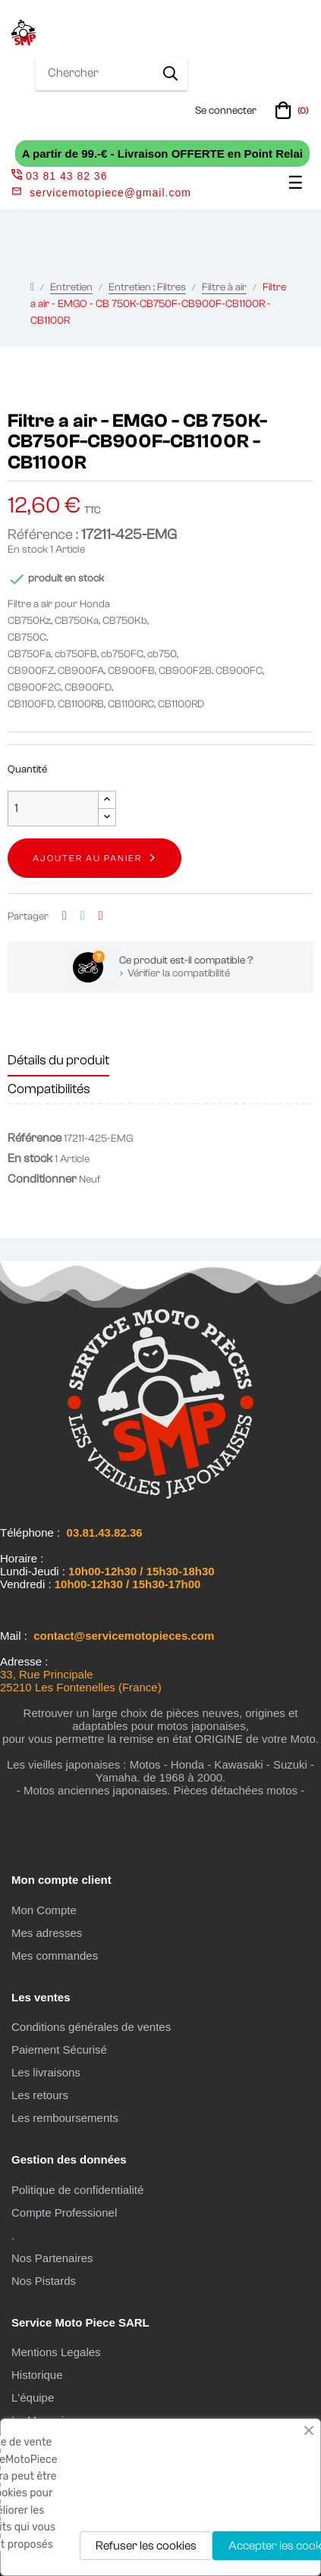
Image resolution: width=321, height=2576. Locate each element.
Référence (34, 1138)
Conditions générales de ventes (91, 2026)
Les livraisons (45, 2072)
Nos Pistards (43, 2280)
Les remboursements (64, 2117)
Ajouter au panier (87, 858)
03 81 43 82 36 (59, 176)
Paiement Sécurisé (59, 2049)
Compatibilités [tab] (49, 1089)
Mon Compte (44, 1910)
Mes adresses (46, 1932)
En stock (28, 550)
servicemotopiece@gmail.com (110, 192)
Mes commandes (54, 1955)
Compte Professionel (64, 2212)
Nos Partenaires (52, 2258)
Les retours (39, 2095)
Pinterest (101, 916)
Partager (64, 916)
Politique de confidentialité (77, 2189)
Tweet (82, 916)
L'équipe (32, 2397)
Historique (37, 2374)
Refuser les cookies (146, 2545)
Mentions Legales (56, 2352)
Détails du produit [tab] (58, 1060)
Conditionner (42, 1179)
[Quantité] (53, 808)
